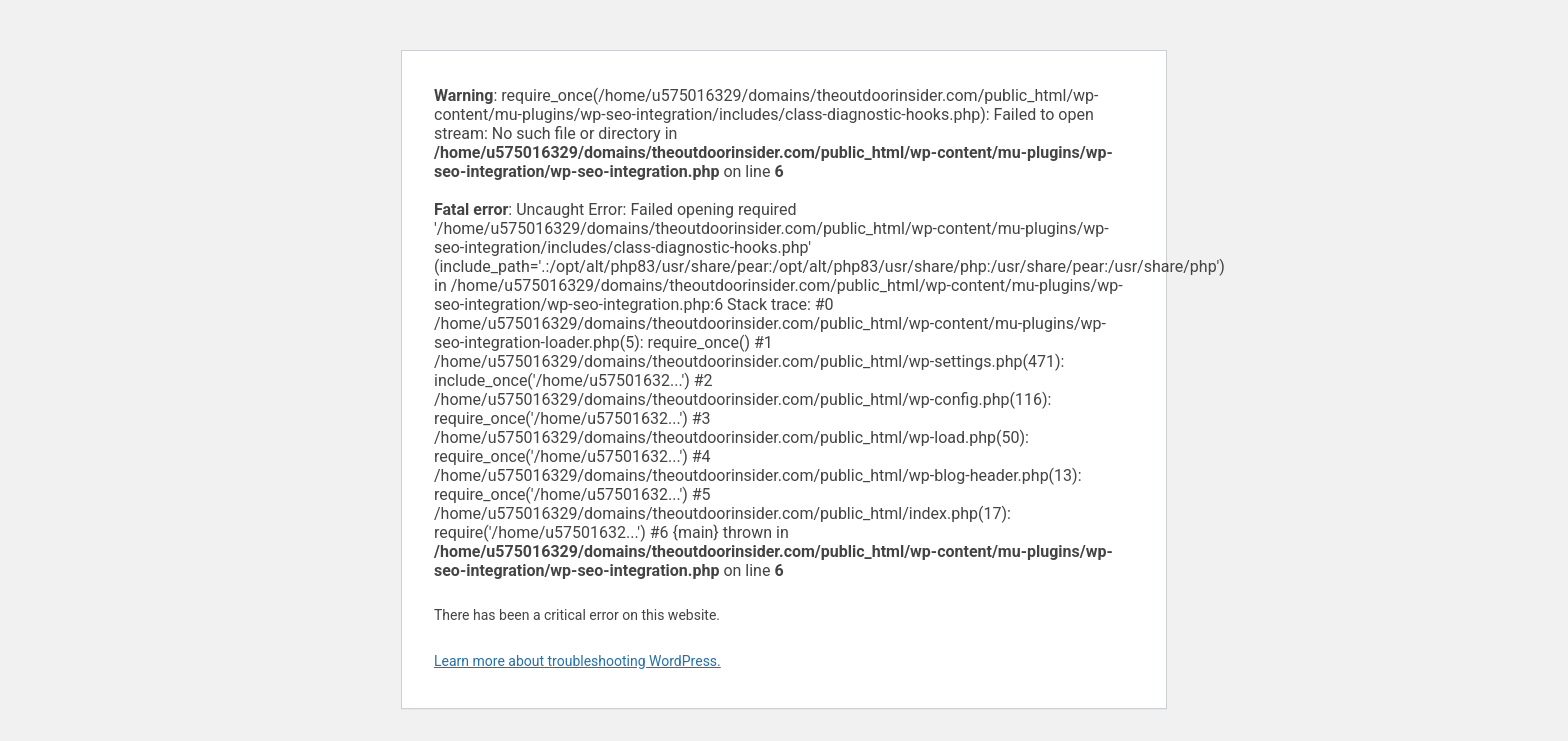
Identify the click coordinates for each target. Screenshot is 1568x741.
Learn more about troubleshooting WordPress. (577, 661)
